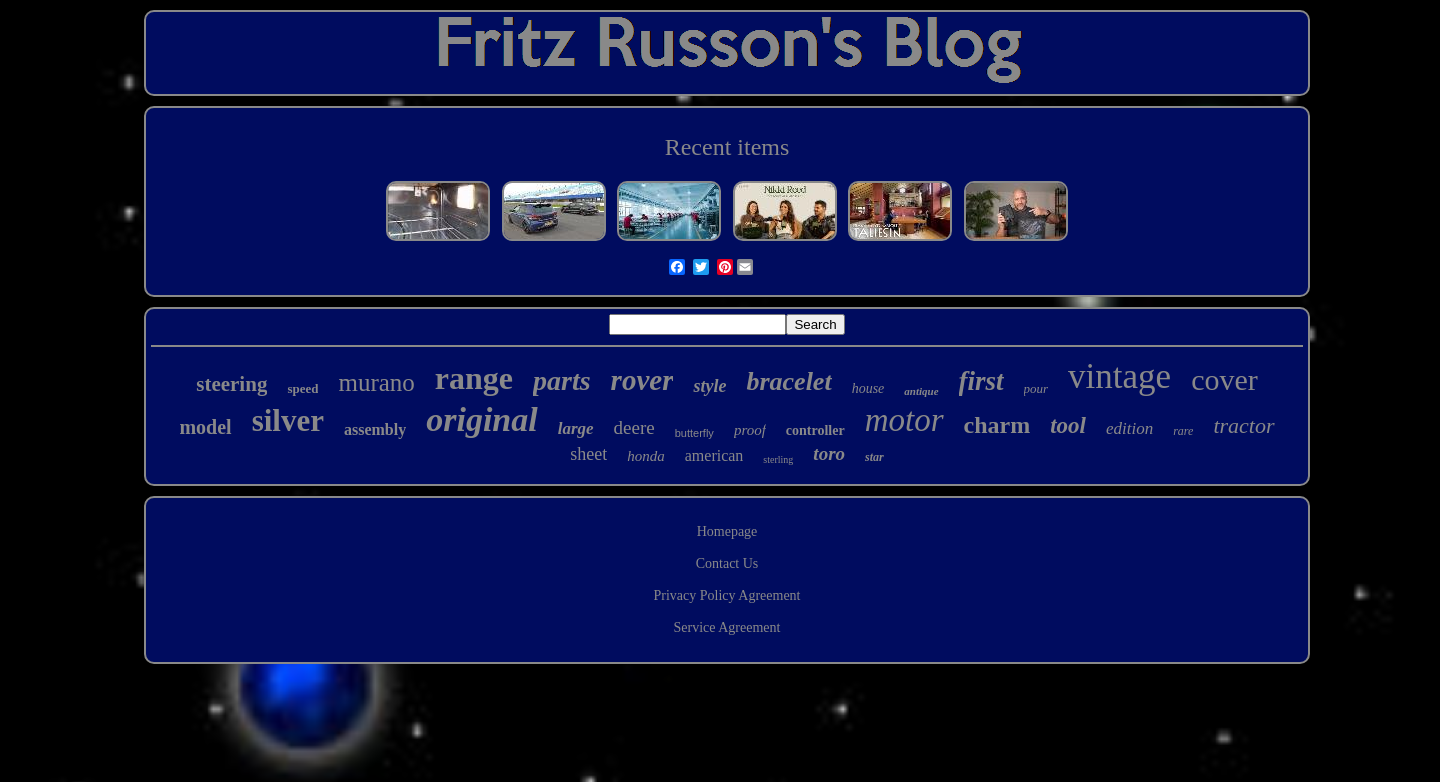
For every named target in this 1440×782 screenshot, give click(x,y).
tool (1068, 425)
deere (634, 427)
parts (562, 380)
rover (642, 380)
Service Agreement (727, 627)
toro (829, 453)
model (205, 427)
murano (376, 382)
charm (997, 425)
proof (750, 430)
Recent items (727, 147)
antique (921, 391)
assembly (375, 429)
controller (815, 430)
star (874, 457)
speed (302, 388)
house (868, 388)
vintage (1119, 376)
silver (288, 420)
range (474, 378)
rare (1183, 431)
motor (904, 420)
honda (646, 456)
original (481, 419)
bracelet (788, 381)
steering (231, 384)
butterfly (694, 433)
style (709, 386)
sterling (778, 459)
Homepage (727, 531)
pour (1036, 388)
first (981, 381)
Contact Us (727, 563)
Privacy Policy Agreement (727, 595)
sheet (588, 454)
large (576, 428)
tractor (1243, 425)
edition (1129, 428)
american (714, 455)
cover (1224, 379)
